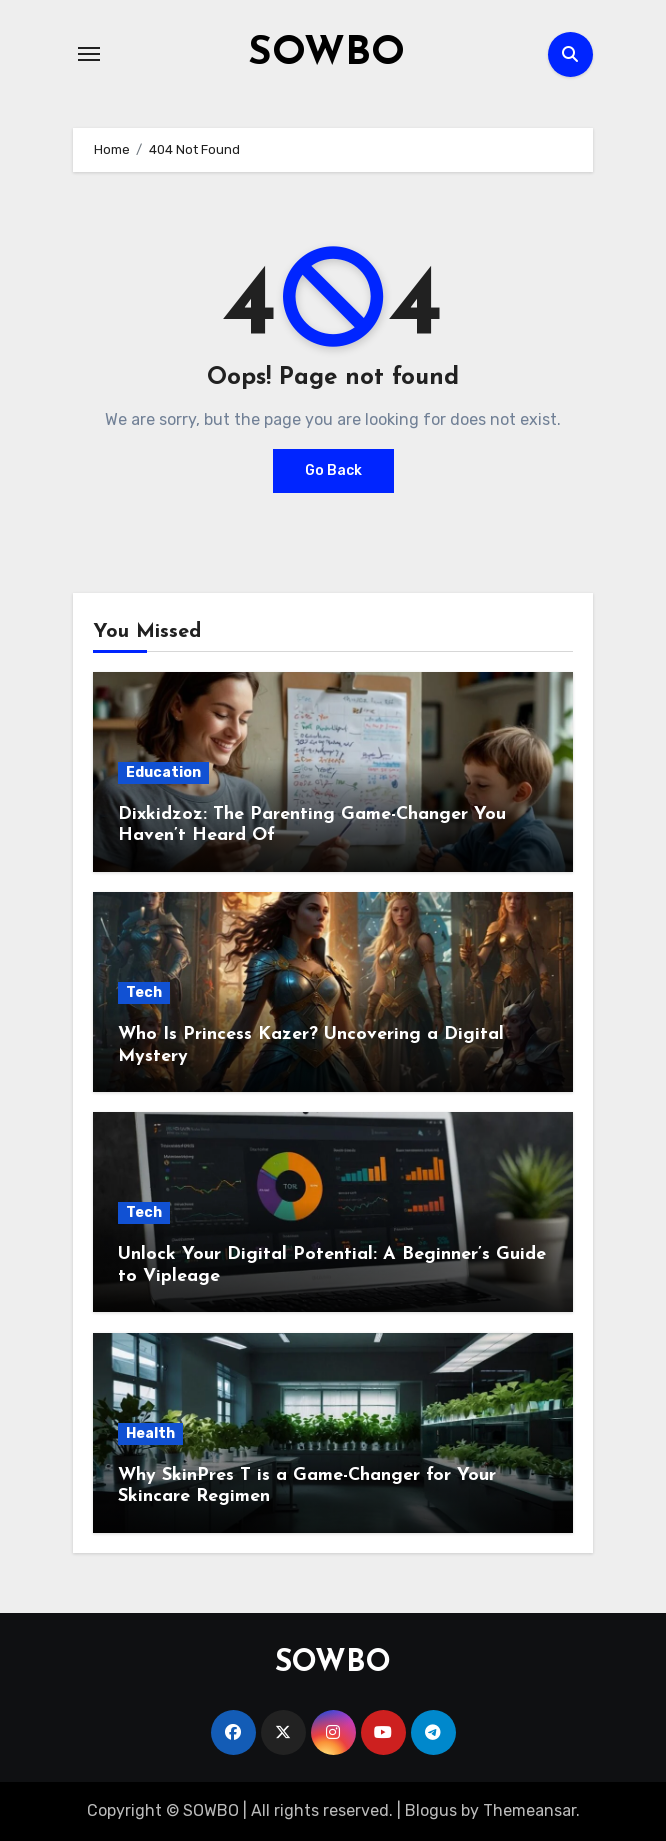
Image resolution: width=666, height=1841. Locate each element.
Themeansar (529, 1810)
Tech (144, 992)
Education (163, 772)
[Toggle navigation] (89, 54)
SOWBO (326, 54)
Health (150, 1433)
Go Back (333, 470)
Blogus (431, 1810)
